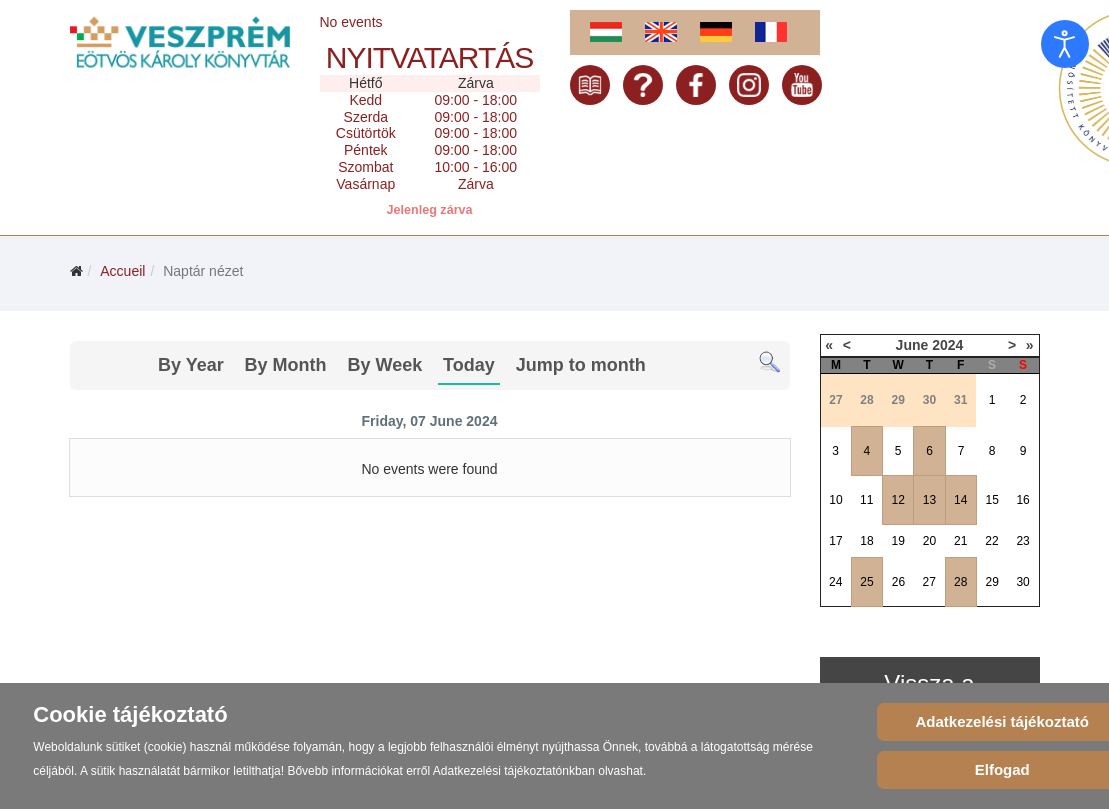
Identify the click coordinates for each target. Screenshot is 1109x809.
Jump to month (581, 365)
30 (1022, 582)
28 (960, 582)
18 (866, 541)
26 (898, 582)
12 (898, 500)
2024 (947, 345)
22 (991, 541)
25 (866, 582)
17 (835, 541)
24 (835, 582)
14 (960, 500)
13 (929, 500)
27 (929, 582)
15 (992, 500)
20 (929, 541)
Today (469, 365)
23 (1022, 541)
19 (898, 541)
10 (835, 500)
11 (866, 500)
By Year (191, 365)
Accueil (122, 271)
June (912, 345)
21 (960, 541)
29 (992, 582)
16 (1022, 500)
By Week (384, 365)
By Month (286, 365)
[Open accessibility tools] (1065, 44)
